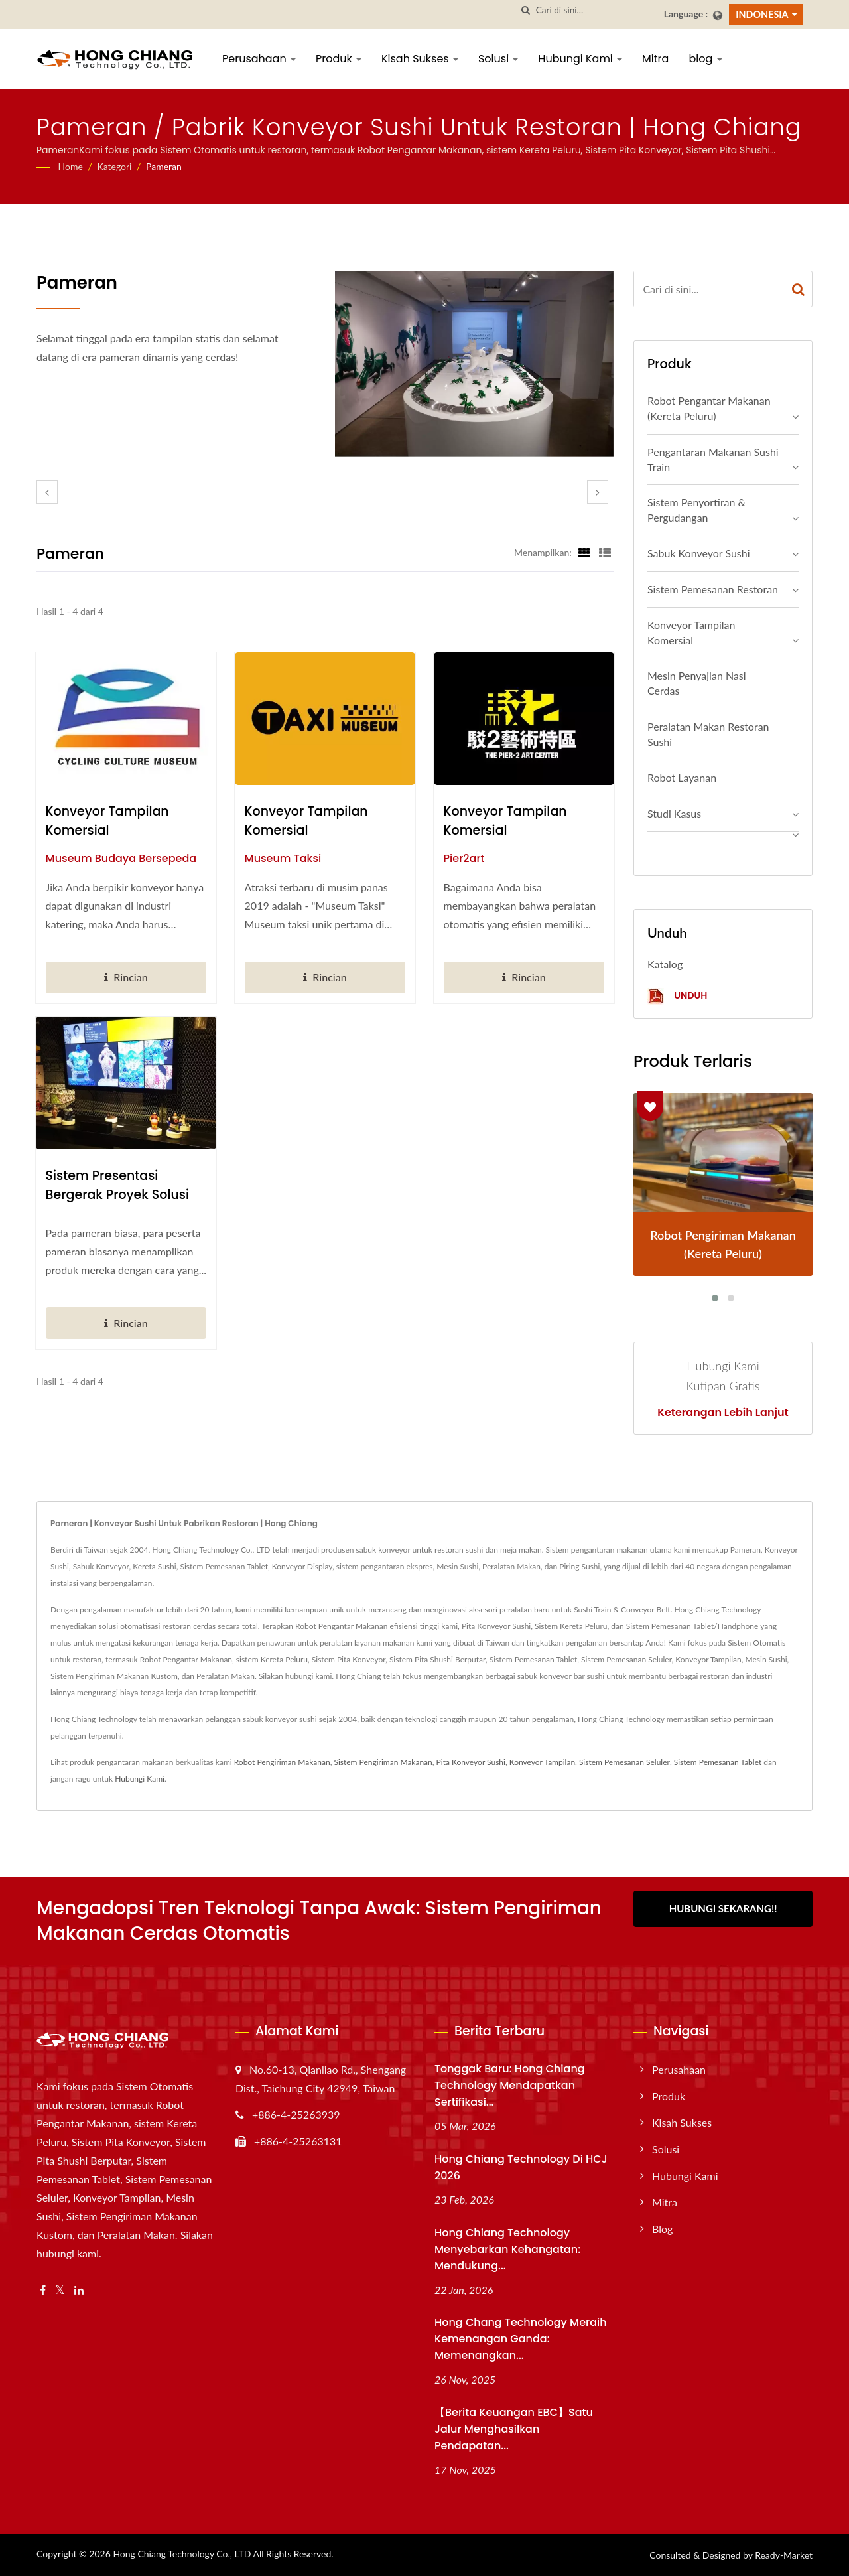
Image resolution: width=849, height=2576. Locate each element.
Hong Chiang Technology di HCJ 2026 (521, 2167)
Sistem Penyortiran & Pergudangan (696, 510)
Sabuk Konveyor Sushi (698, 553)
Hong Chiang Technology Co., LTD (182, 2553)
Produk (338, 58)
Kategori (114, 166)
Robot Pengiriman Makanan (282, 1762)
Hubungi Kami (580, 58)
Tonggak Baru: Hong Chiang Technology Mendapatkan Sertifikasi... (509, 2085)
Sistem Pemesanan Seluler (624, 1762)
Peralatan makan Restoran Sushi (708, 734)
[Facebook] (43, 2290)
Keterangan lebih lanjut (722, 1412)
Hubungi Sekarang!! (723, 1908)
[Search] (595, 10)
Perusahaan (259, 58)
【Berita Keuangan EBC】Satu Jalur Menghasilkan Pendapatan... (513, 2429)
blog (705, 58)
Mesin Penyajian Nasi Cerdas (696, 683)
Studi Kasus (674, 813)
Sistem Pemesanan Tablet (718, 1762)
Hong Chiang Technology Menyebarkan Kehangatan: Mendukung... (507, 2249)
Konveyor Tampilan (542, 1762)
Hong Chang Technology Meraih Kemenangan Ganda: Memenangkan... (520, 2339)
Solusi (498, 58)
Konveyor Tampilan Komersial (107, 820)
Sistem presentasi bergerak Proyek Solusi (117, 1185)
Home (70, 166)
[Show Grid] (584, 552)
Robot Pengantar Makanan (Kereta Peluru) (709, 408)
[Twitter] (60, 2290)
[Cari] (526, 10)
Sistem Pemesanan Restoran (712, 589)
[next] (597, 492)
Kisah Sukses (419, 58)
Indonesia (762, 14)
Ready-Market (784, 2555)
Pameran (164, 166)
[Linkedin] (79, 2290)
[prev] (47, 492)
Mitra (655, 58)
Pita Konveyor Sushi (470, 1762)
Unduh (677, 996)
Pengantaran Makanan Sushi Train (713, 459)
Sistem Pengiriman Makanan (383, 1762)
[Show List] (605, 552)
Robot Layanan (681, 777)
